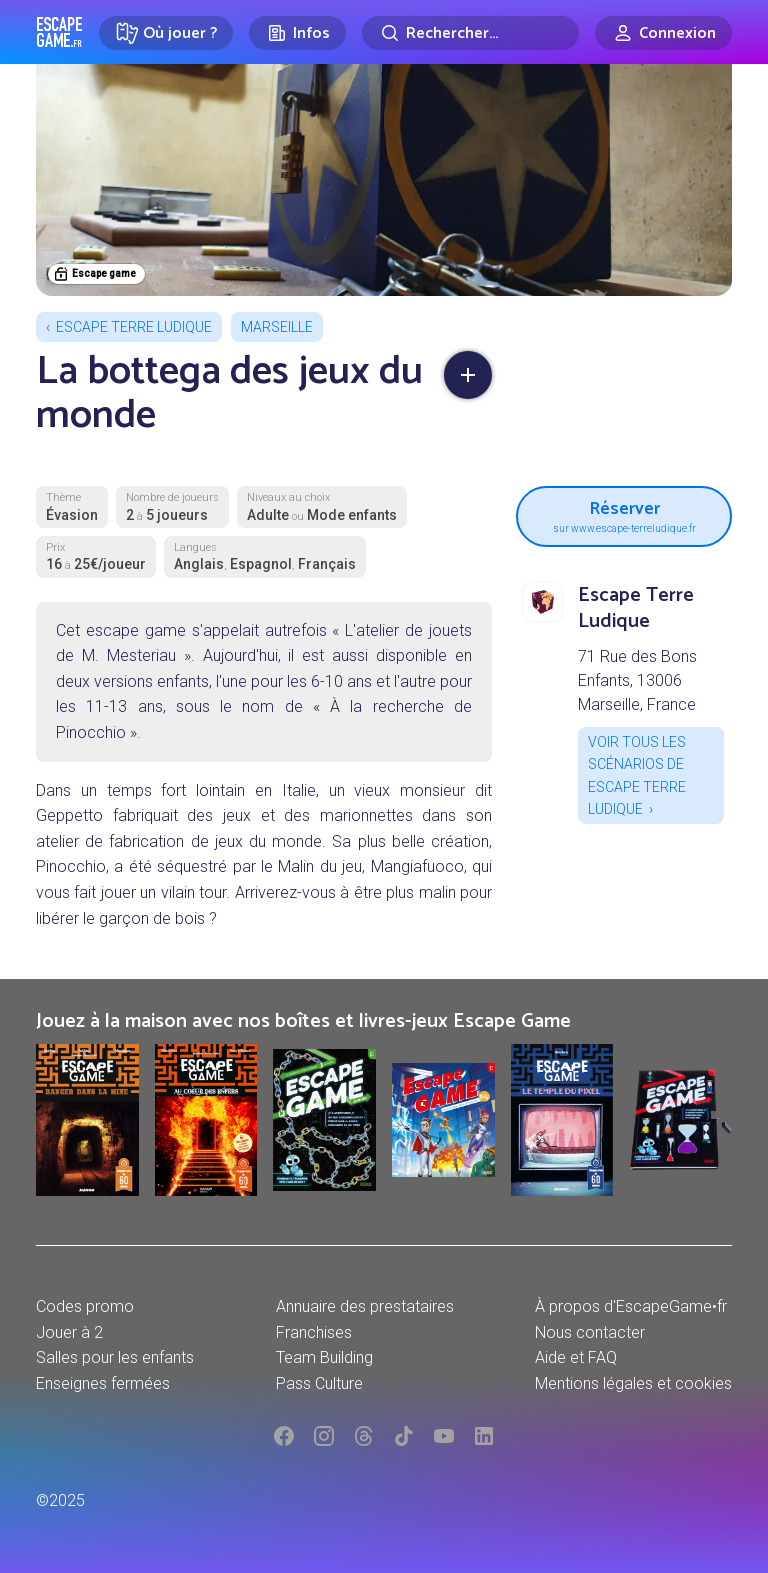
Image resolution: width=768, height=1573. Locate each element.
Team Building (324, 1357)
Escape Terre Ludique (134, 327)
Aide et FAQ (576, 1357)
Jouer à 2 (69, 1332)
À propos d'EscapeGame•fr (631, 1306)
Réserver (624, 514)
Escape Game (59, 32)
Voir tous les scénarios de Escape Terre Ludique (637, 775)
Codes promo (85, 1306)
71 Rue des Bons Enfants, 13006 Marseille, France (637, 680)
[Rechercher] (470, 33)
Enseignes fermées (103, 1383)
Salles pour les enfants (115, 1357)
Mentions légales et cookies (633, 1383)
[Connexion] (663, 33)
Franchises (314, 1332)
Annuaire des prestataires (365, 1306)
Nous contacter (590, 1332)
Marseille (277, 327)
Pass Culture (319, 1383)
